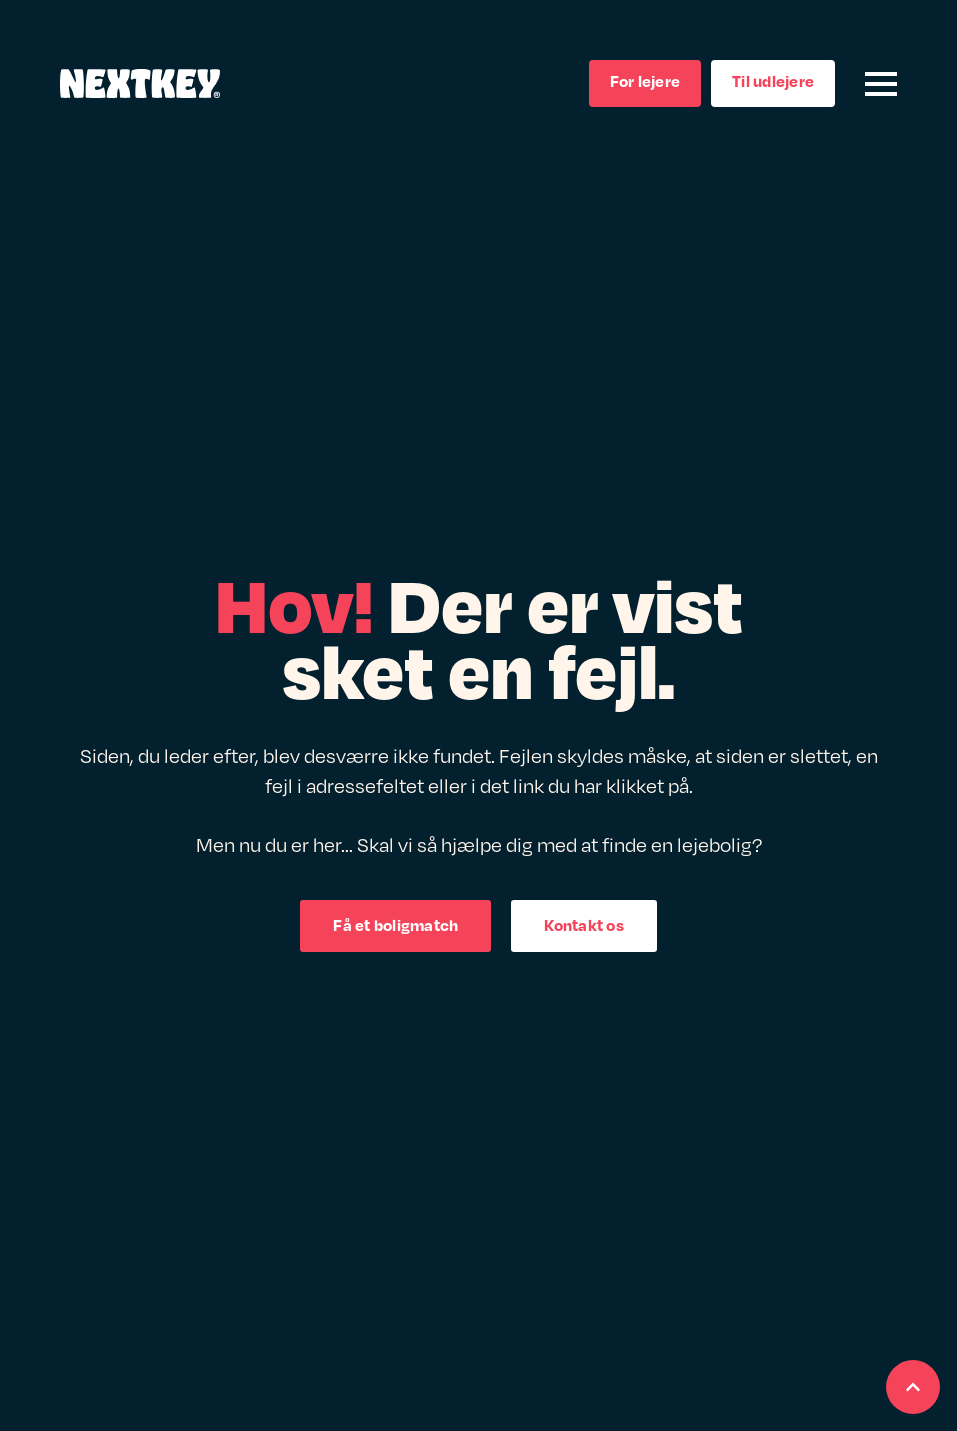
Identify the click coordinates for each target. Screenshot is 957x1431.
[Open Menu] (881, 84)
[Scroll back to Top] (913, 1387)
